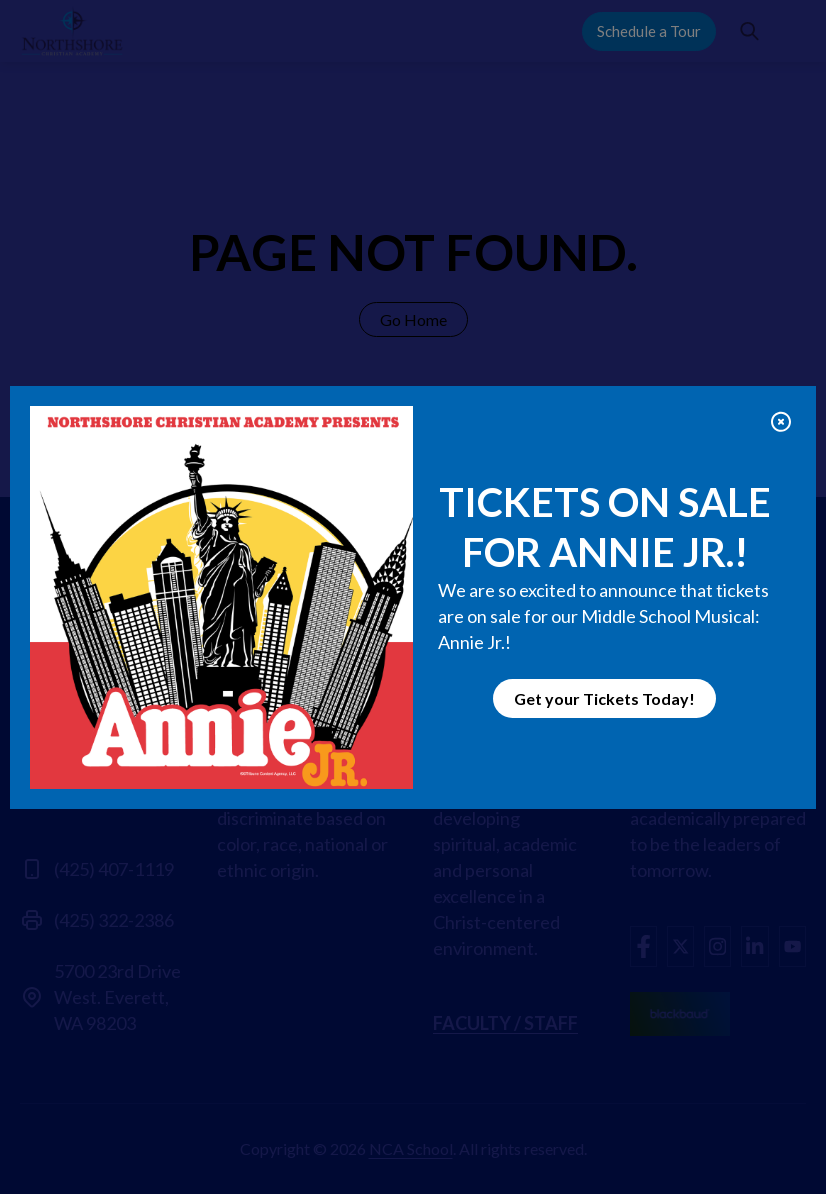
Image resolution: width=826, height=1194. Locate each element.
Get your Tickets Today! (604, 698)
